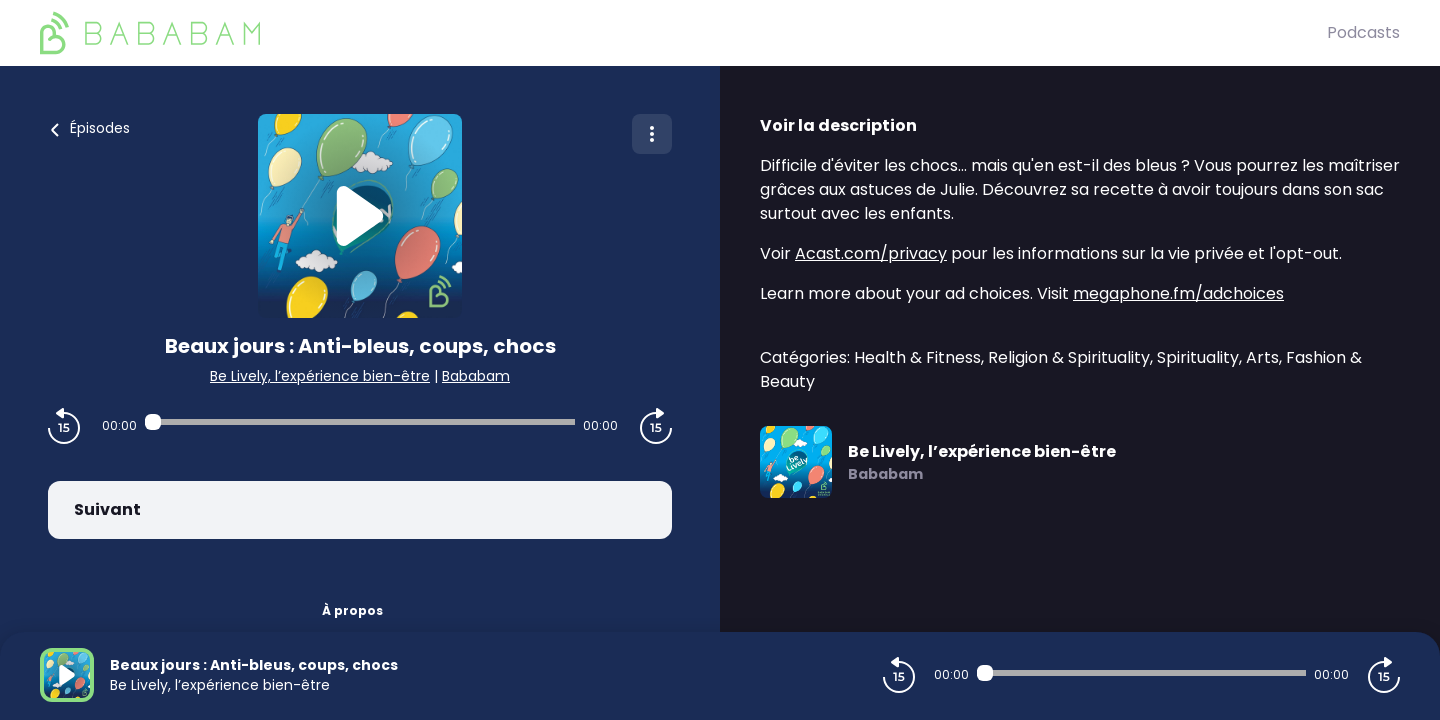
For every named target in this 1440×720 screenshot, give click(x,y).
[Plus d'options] (652, 134)
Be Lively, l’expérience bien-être (320, 376)
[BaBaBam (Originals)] (683, 33)
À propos (352, 610)
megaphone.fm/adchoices (1178, 293)
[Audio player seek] (359, 422)
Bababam (476, 376)
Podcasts (1363, 32)
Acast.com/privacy (871, 253)
